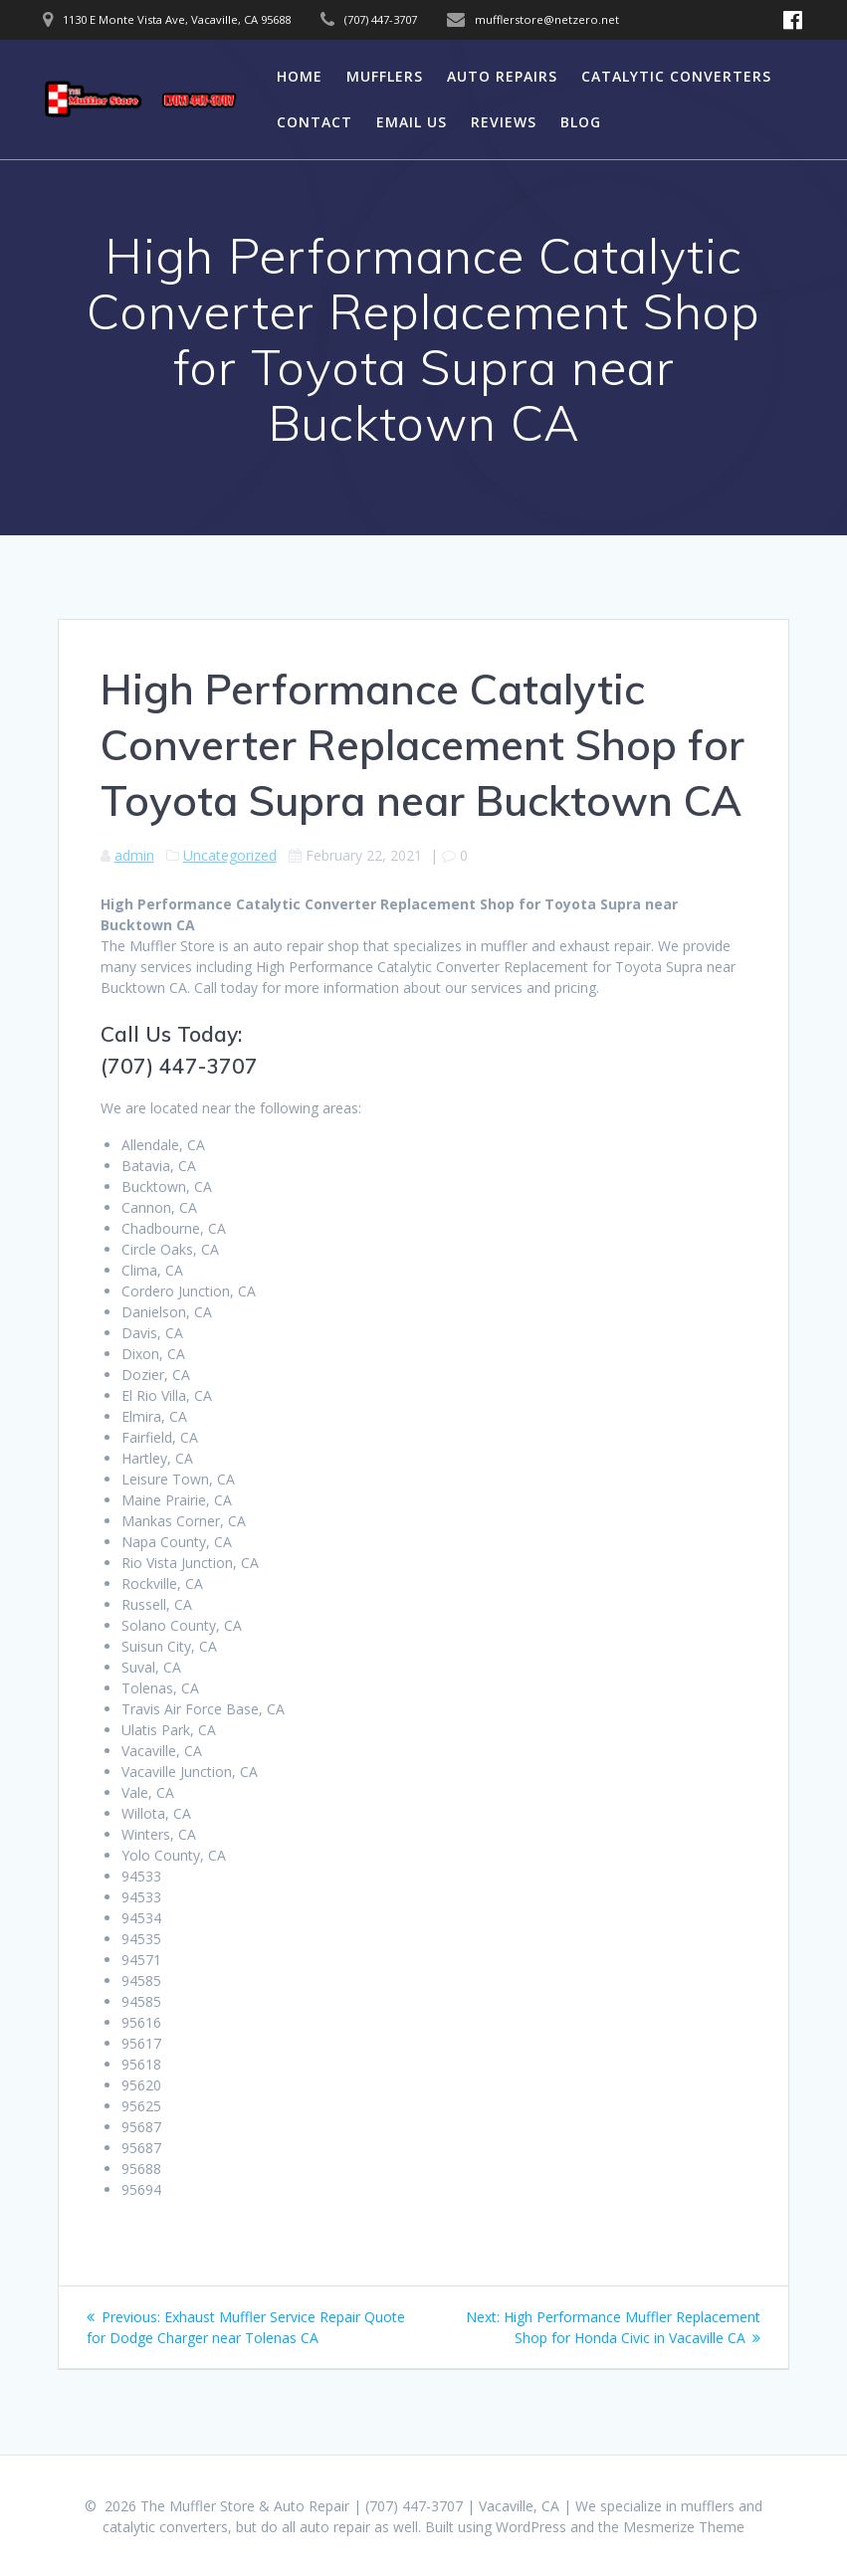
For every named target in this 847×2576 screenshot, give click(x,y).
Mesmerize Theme (683, 2526)
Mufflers (384, 76)
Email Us (411, 121)
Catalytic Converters (676, 76)
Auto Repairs (502, 76)
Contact (314, 121)
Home (299, 76)
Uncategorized (230, 855)
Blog (580, 121)
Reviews (503, 121)
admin (134, 855)
